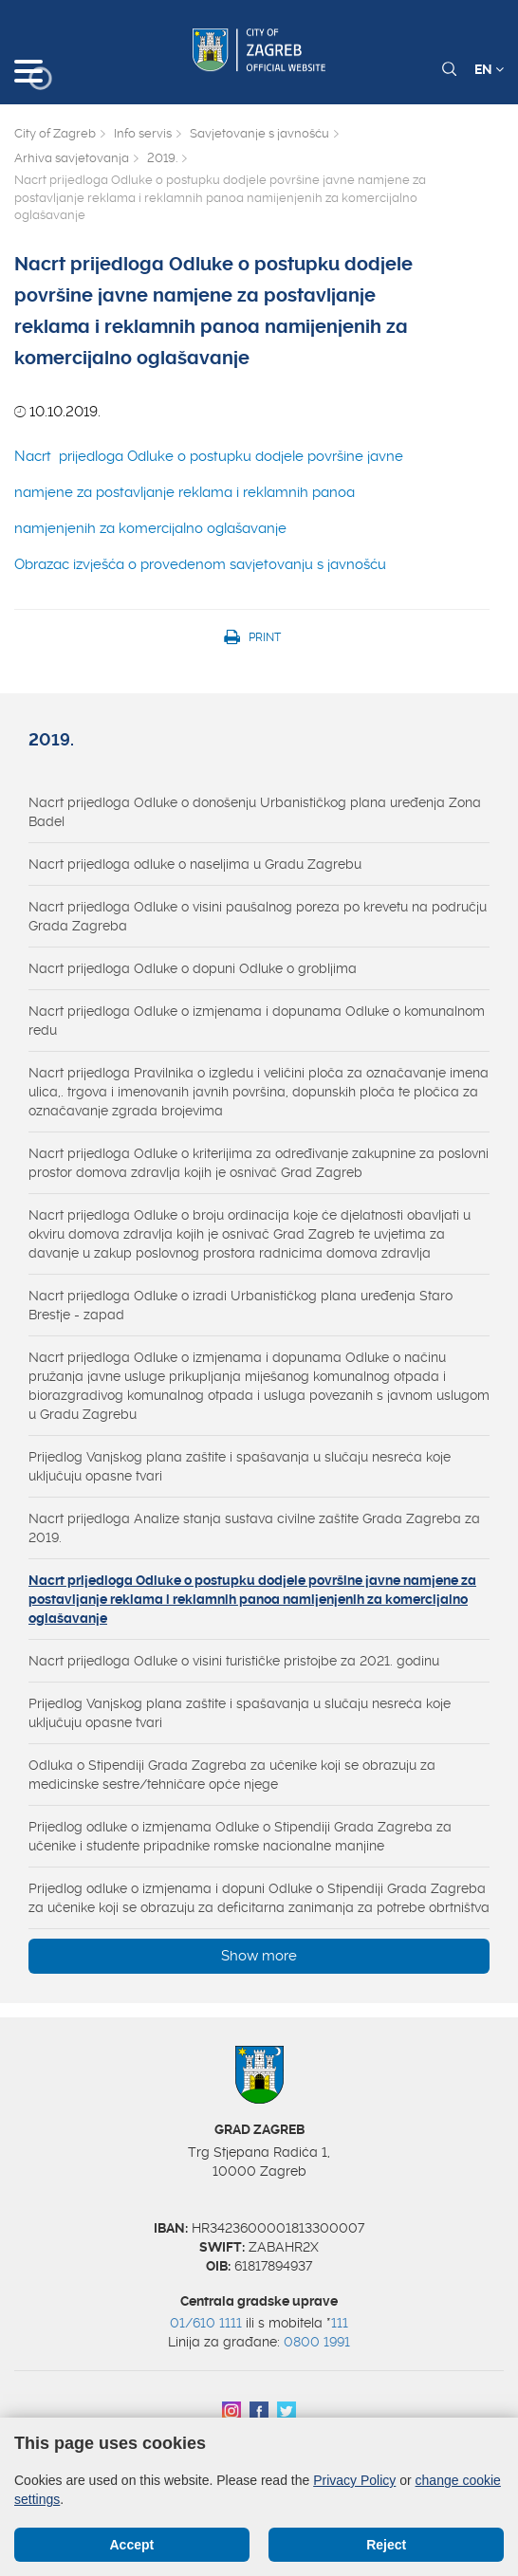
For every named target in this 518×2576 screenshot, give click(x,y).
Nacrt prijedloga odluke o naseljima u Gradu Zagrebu (194, 864)
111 (339, 2322)
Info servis (143, 133)
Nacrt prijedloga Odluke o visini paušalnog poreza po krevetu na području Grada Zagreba (257, 916)
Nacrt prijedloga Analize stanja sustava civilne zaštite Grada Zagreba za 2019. (254, 1528)
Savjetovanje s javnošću (259, 133)
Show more (259, 1955)
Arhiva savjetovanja (71, 158)
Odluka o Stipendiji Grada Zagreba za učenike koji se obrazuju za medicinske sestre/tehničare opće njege (231, 1774)
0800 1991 (317, 2341)
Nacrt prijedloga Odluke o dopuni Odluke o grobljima (192, 968)
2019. (162, 158)
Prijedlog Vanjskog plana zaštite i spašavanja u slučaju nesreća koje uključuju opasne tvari (239, 1466)
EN (489, 69)
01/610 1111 (206, 2322)
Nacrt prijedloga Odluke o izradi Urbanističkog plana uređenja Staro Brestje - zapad (240, 1305)
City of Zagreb (55, 133)
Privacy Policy (354, 2480)
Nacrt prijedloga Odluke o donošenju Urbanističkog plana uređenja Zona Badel (254, 812)
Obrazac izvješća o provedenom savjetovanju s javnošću (200, 564)
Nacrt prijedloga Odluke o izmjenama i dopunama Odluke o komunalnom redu (256, 1020)
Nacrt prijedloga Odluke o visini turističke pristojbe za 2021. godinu (233, 1660)
